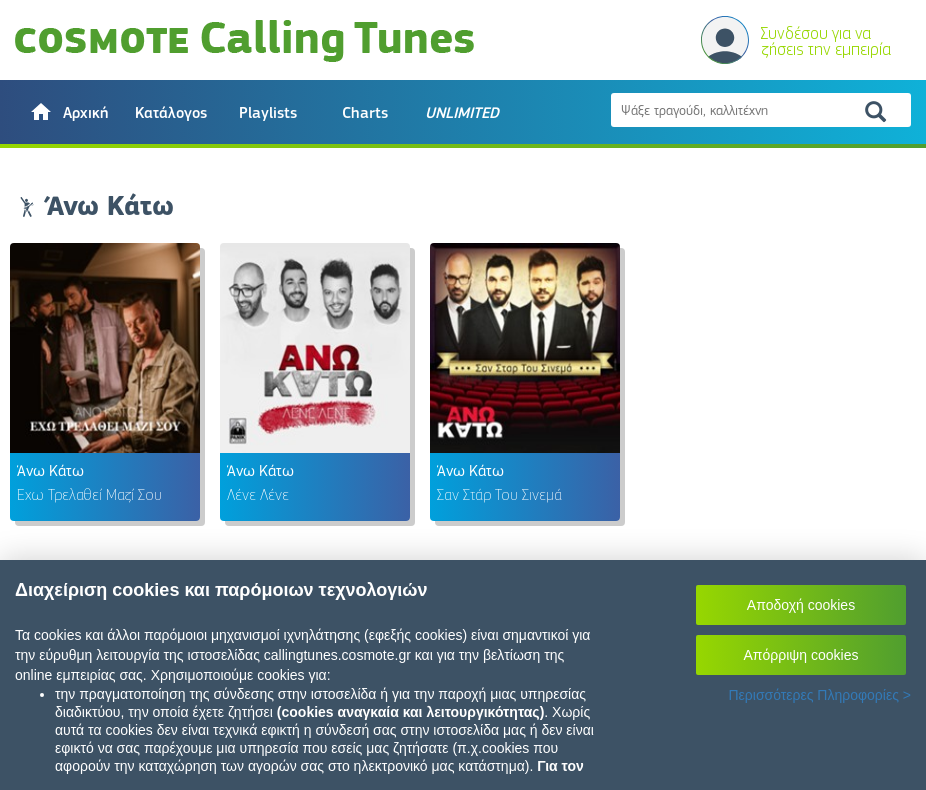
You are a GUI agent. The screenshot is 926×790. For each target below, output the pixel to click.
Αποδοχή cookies (801, 605)
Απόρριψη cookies (801, 655)
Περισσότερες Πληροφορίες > (819, 695)
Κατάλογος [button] (171, 113)
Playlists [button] (268, 113)
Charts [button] (365, 113)
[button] (68, 112)
